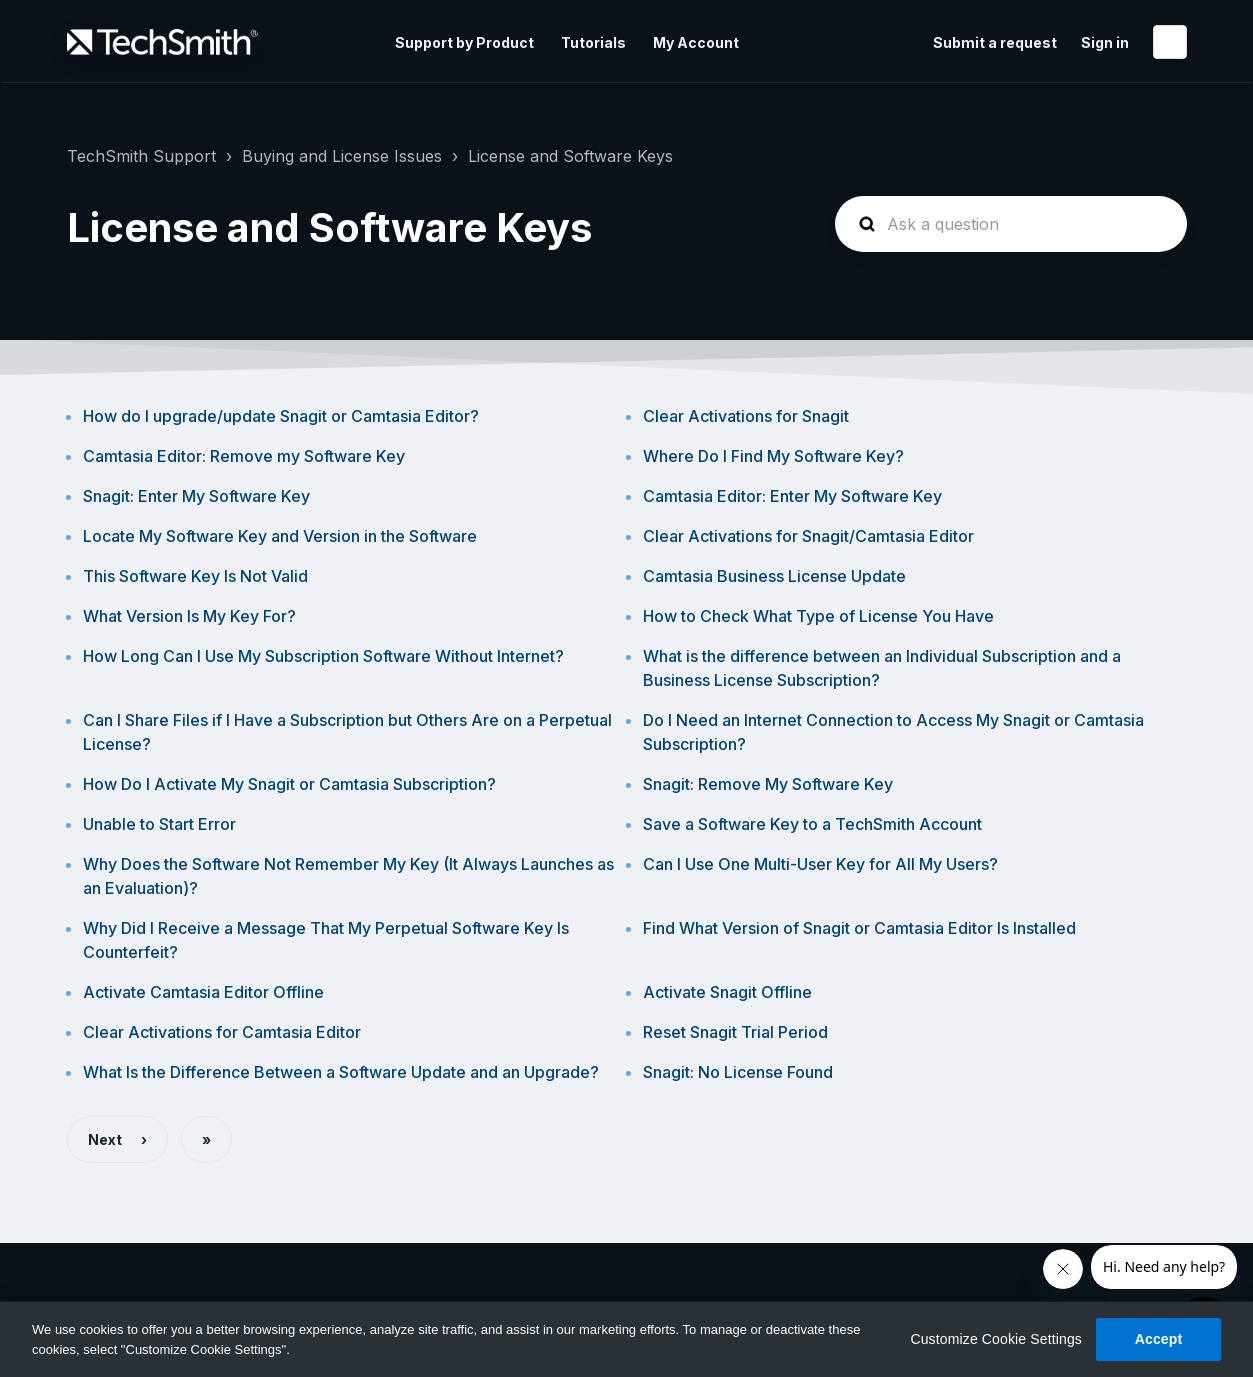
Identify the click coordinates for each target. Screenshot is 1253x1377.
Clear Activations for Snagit (746, 416)
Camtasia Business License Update (774, 576)
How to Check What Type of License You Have (818, 616)
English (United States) (1170, 42)
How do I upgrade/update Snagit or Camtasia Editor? (281, 416)
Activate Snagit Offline (727, 992)
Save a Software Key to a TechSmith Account (812, 824)
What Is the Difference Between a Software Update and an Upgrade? (341, 1072)
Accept (1159, 1339)
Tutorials (593, 42)
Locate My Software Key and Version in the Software (280, 536)
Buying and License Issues (342, 156)
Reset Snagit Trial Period (735, 1032)
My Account (696, 42)
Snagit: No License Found (738, 1072)
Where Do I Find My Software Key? (773, 456)
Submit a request (995, 42)
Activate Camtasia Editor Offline (203, 992)
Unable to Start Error (159, 824)
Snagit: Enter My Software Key (196, 496)
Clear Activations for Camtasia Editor (222, 1032)
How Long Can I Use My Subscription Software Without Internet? (323, 656)
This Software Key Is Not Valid (195, 576)
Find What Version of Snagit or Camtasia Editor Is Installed (859, 928)
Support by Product (464, 42)
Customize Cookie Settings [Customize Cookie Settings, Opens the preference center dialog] (996, 1339)
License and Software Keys (570, 156)
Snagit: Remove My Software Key (768, 784)
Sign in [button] (1105, 42)
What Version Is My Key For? (189, 616)
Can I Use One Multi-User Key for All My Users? (820, 864)
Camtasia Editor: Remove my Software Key (244, 456)
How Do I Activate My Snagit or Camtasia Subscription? (289, 784)
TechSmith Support (141, 156)
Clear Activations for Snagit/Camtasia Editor (808, 536)
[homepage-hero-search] (1011, 224)
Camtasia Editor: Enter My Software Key (792, 496)
